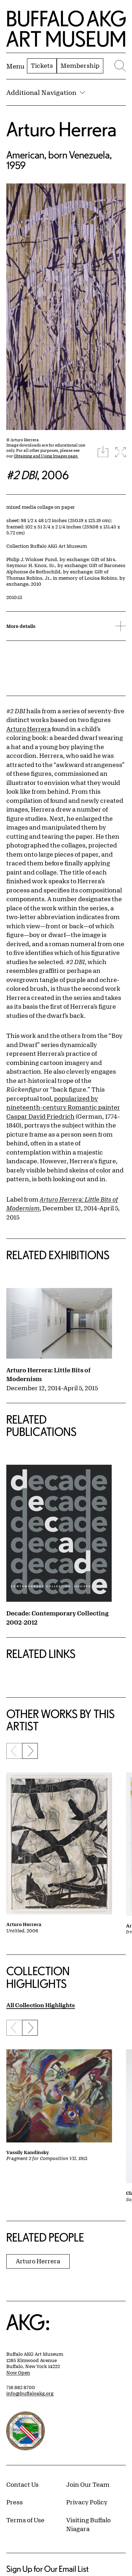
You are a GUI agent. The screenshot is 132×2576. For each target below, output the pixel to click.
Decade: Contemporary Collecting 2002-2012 (57, 1617)
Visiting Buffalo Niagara (88, 2524)
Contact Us (22, 2484)
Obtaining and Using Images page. (46, 456)
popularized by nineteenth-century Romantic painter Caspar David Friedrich (63, 1107)
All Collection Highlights (40, 2005)
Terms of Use (25, 2519)
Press (14, 2501)
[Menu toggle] (15, 66)
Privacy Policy (86, 2501)
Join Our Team (88, 2484)
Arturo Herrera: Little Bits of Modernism (48, 1374)
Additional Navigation (45, 92)
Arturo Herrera (61, 129)
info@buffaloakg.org (30, 2393)
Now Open (18, 2372)
